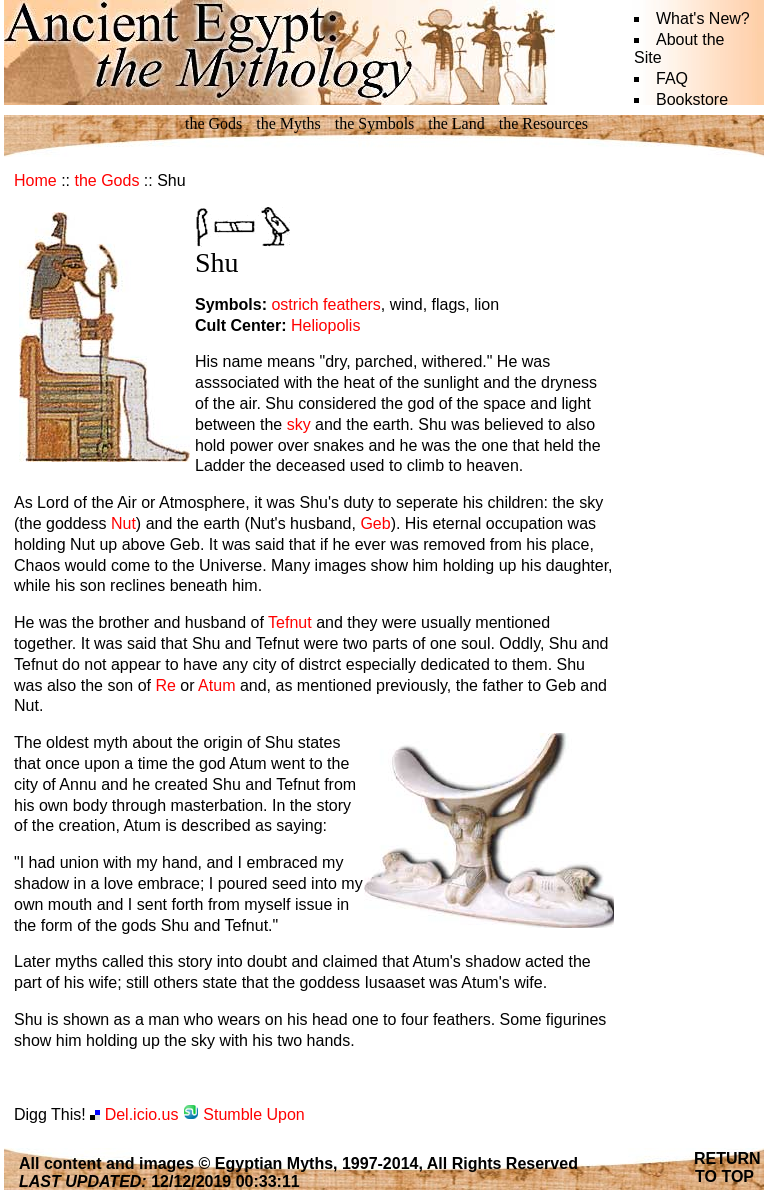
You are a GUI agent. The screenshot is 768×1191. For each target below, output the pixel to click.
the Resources (543, 123)
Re (165, 685)
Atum (216, 685)
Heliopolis (325, 325)
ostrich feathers (325, 304)
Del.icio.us (134, 1114)
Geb (375, 523)
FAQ (672, 78)
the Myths (288, 123)
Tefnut (290, 622)
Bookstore (692, 99)
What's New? (703, 18)
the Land (456, 123)
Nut (123, 523)
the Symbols (375, 123)
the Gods (213, 123)
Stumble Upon (244, 1114)
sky (299, 424)
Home (35, 180)
